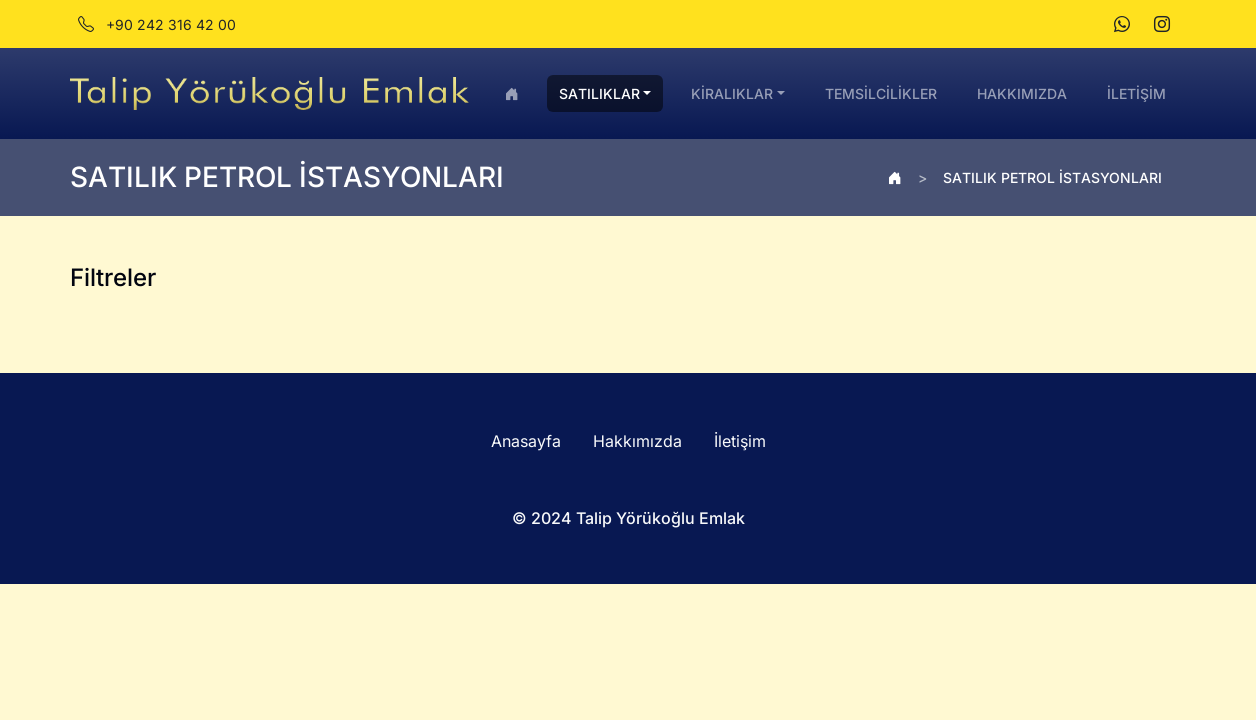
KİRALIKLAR (732, 93)
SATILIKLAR (599, 93)
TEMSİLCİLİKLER (881, 93)
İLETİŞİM (1136, 93)
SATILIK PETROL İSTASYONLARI (1052, 177)
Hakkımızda (637, 441)
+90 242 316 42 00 (157, 24)
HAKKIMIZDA (1022, 93)
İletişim (740, 441)
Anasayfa (526, 441)
